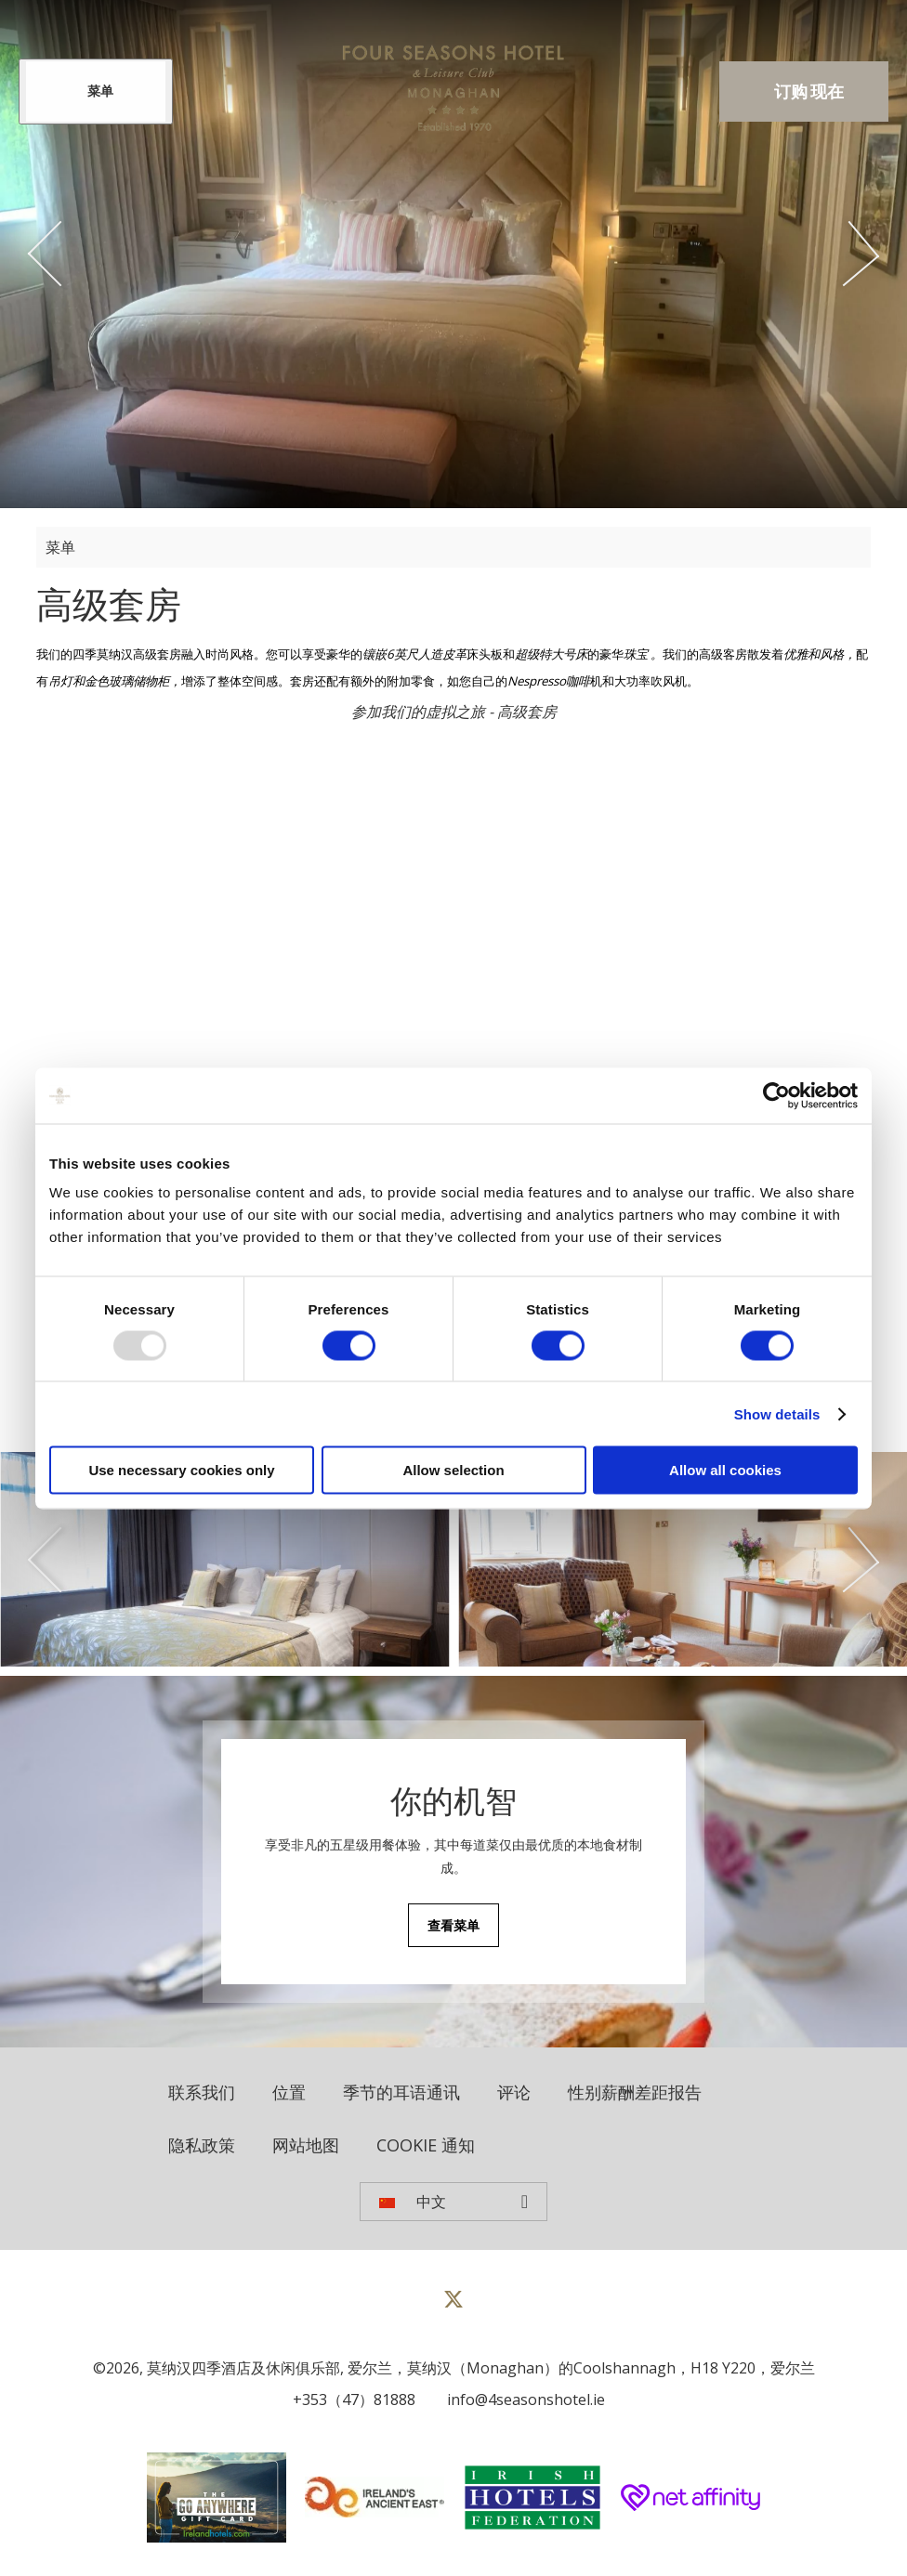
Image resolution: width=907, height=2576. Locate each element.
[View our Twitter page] (453, 2307)
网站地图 (305, 2145)
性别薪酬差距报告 (635, 2092)
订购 (809, 91)
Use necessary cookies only (181, 1470)
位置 (289, 2092)
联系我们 (201, 2092)
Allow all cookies (725, 1470)
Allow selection (453, 1470)
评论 (514, 2092)
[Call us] (349, 2399)
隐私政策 (201, 2145)
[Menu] (96, 91)
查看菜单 (453, 1925)
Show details (777, 1413)
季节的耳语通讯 (401, 2092)
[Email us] (521, 2399)
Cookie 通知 (425, 2145)
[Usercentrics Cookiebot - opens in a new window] (776, 1095)
